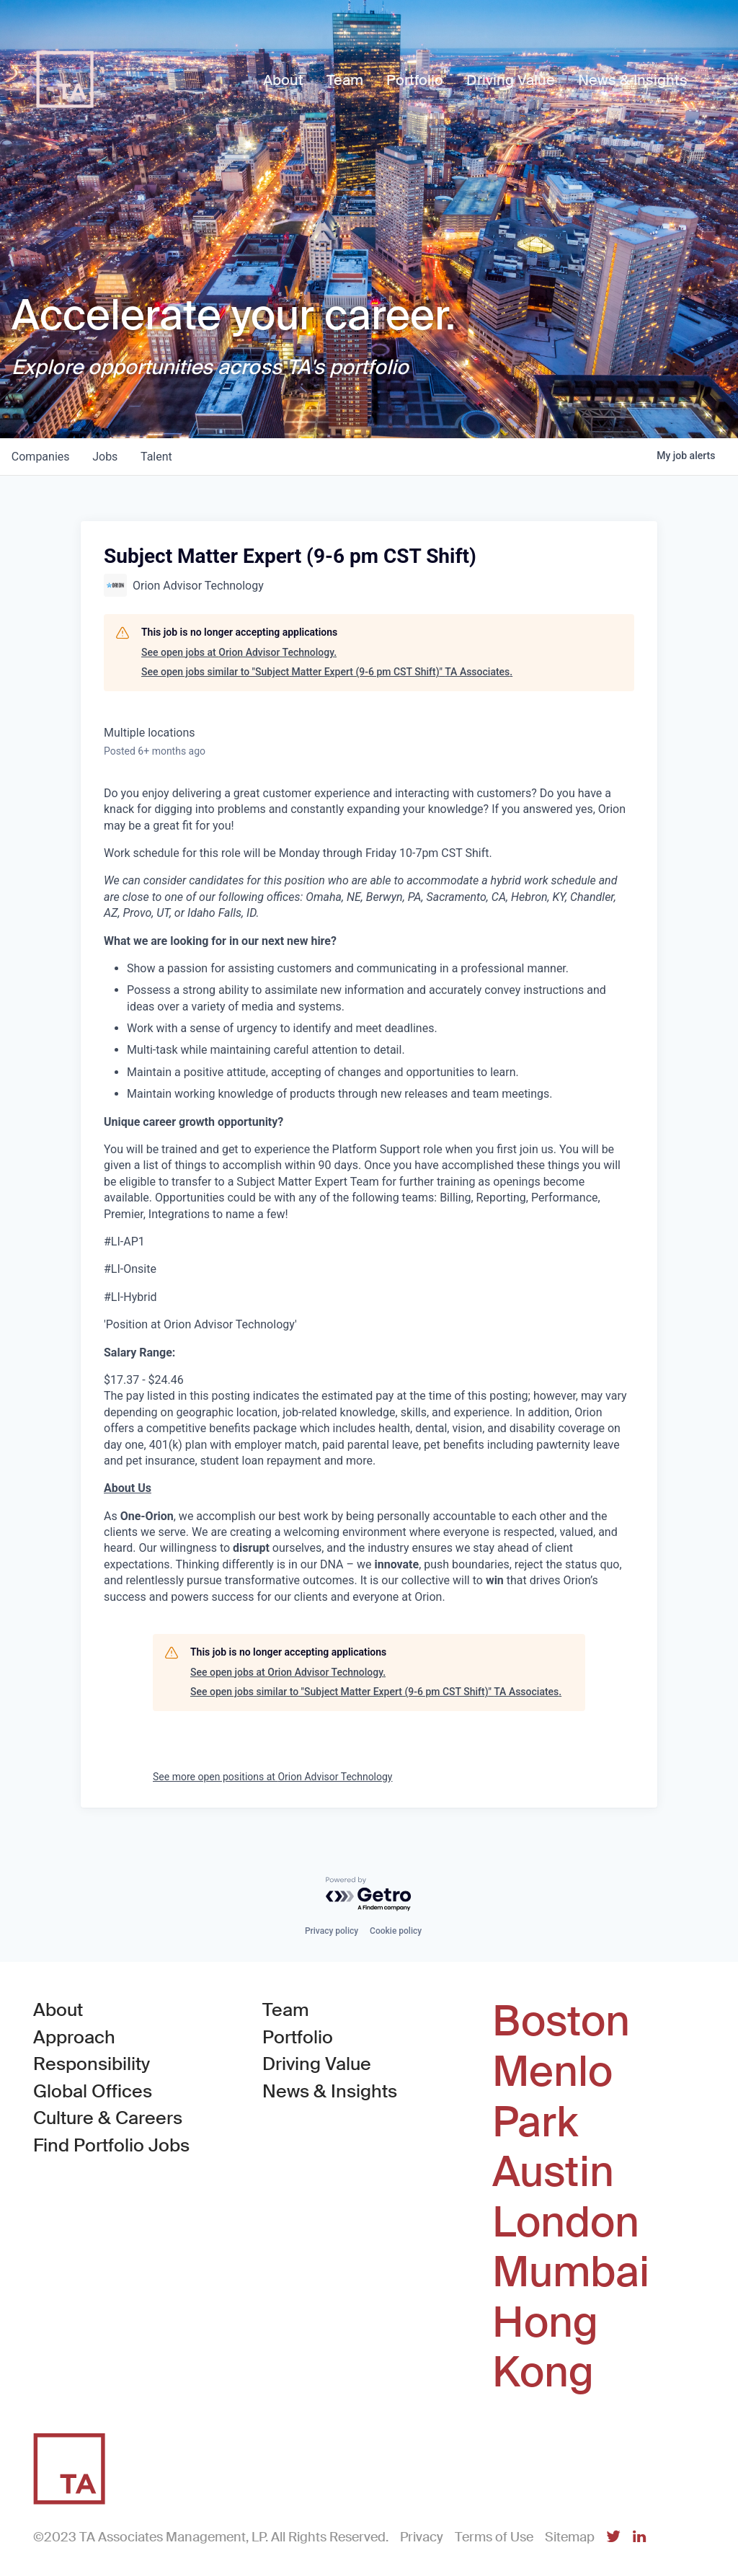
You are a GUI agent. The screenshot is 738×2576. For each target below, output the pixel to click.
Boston (561, 2022)
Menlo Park (552, 2097)
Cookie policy (396, 1931)
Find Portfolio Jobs (111, 2144)
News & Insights (329, 2091)
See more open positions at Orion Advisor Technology (273, 1776)
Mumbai (570, 2272)
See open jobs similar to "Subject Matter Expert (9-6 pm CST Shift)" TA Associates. (326, 672)
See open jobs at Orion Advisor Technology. (239, 652)
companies (41, 456)
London (565, 2223)
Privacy (421, 2537)
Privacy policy (331, 1931)
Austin (553, 2172)
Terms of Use (494, 2537)
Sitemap (570, 2537)
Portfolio (297, 2037)
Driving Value (316, 2064)
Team (285, 2010)
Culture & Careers (107, 2118)
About (58, 2010)
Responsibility (91, 2064)
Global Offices (92, 2091)
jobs (105, 456)
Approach (74, 2037)
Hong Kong (545, 2348)
